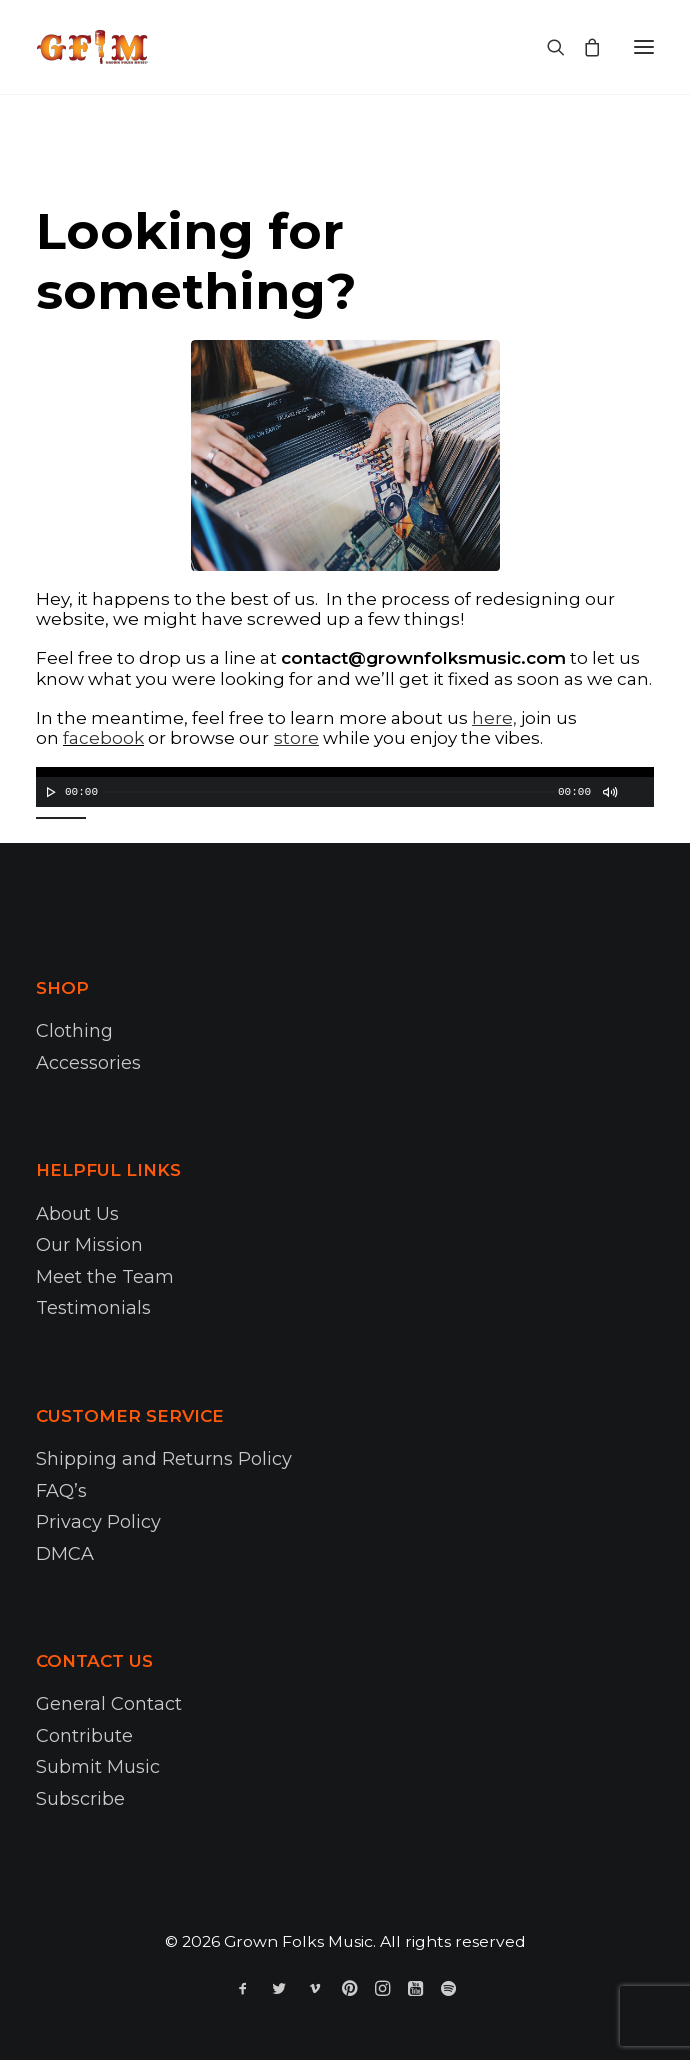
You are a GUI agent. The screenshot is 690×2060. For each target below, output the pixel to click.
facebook (103, 738)
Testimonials (93, 1308)
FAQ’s (61, 1491)
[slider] (329, 792)
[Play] (49, 792)
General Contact (109, 1704)
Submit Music (98, 1767)
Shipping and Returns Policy (164, 1459)
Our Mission (89, 1245)
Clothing (74, 1031)
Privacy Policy (98, 1522)
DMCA (65, 1554)
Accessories (88, 1063)
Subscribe (80, 1799)
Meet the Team (105, 1277)
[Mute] (609, 792)
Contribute (84, 1736)
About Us (77, 1214)
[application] (345, 787)
